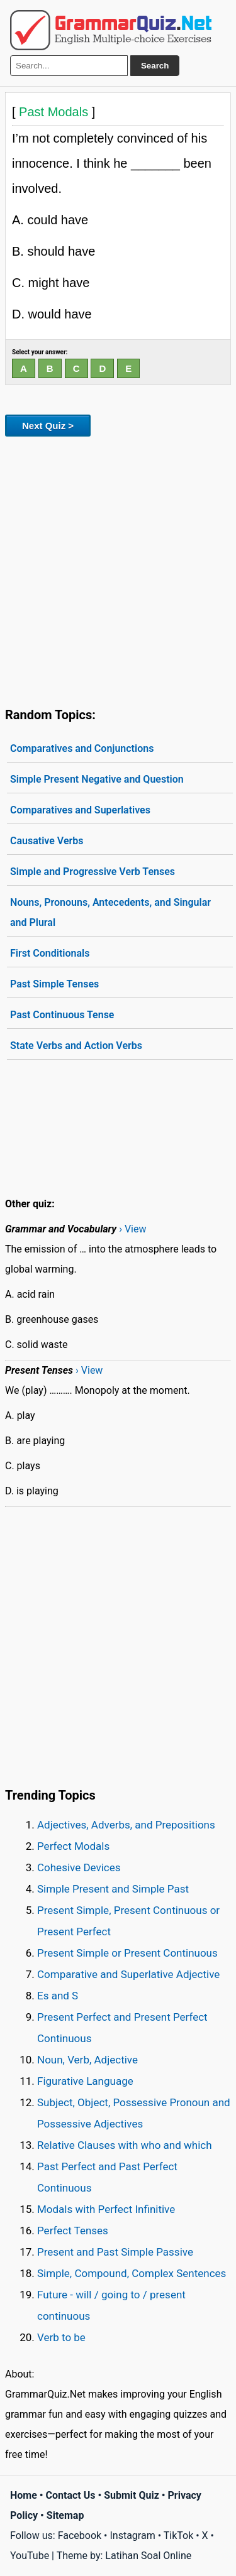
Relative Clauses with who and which (124, 2145)
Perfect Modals (73, 1846)
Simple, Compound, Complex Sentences (131, 2273)
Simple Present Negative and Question (97, 779)
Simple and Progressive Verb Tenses (92, 872)
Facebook (79, 2535)
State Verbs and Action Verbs (76, 1046)
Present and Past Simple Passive (115, 2252)
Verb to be (61, 2337)
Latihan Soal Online (148, 2556)
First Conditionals (49, 953)
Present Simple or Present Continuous (127, 1953)
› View (132, 1229)
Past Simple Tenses (54, 984)
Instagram (132, 2535)
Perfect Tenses (72, 2230)
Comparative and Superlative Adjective (128, 1974)
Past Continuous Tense (62, 1015)
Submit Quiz (131, 2495)
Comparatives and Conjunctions (82, 748)
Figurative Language (85, 2081)
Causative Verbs (46, 841)
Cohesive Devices (79, 1867)
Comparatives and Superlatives (80, 810)
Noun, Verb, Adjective (87, 2059)
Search (155, 65)
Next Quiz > (48, 425)
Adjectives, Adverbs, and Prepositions (126, 1824)
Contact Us (71, 2495)
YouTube (29, 2556)
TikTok (179, 2535)
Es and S (57, 1995)
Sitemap (65, 2515)
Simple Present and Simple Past (113, 1889)
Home (23, 2495)
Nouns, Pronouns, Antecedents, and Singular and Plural (110, 912)
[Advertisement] (118, 569)
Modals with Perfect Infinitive (106, 2209)
